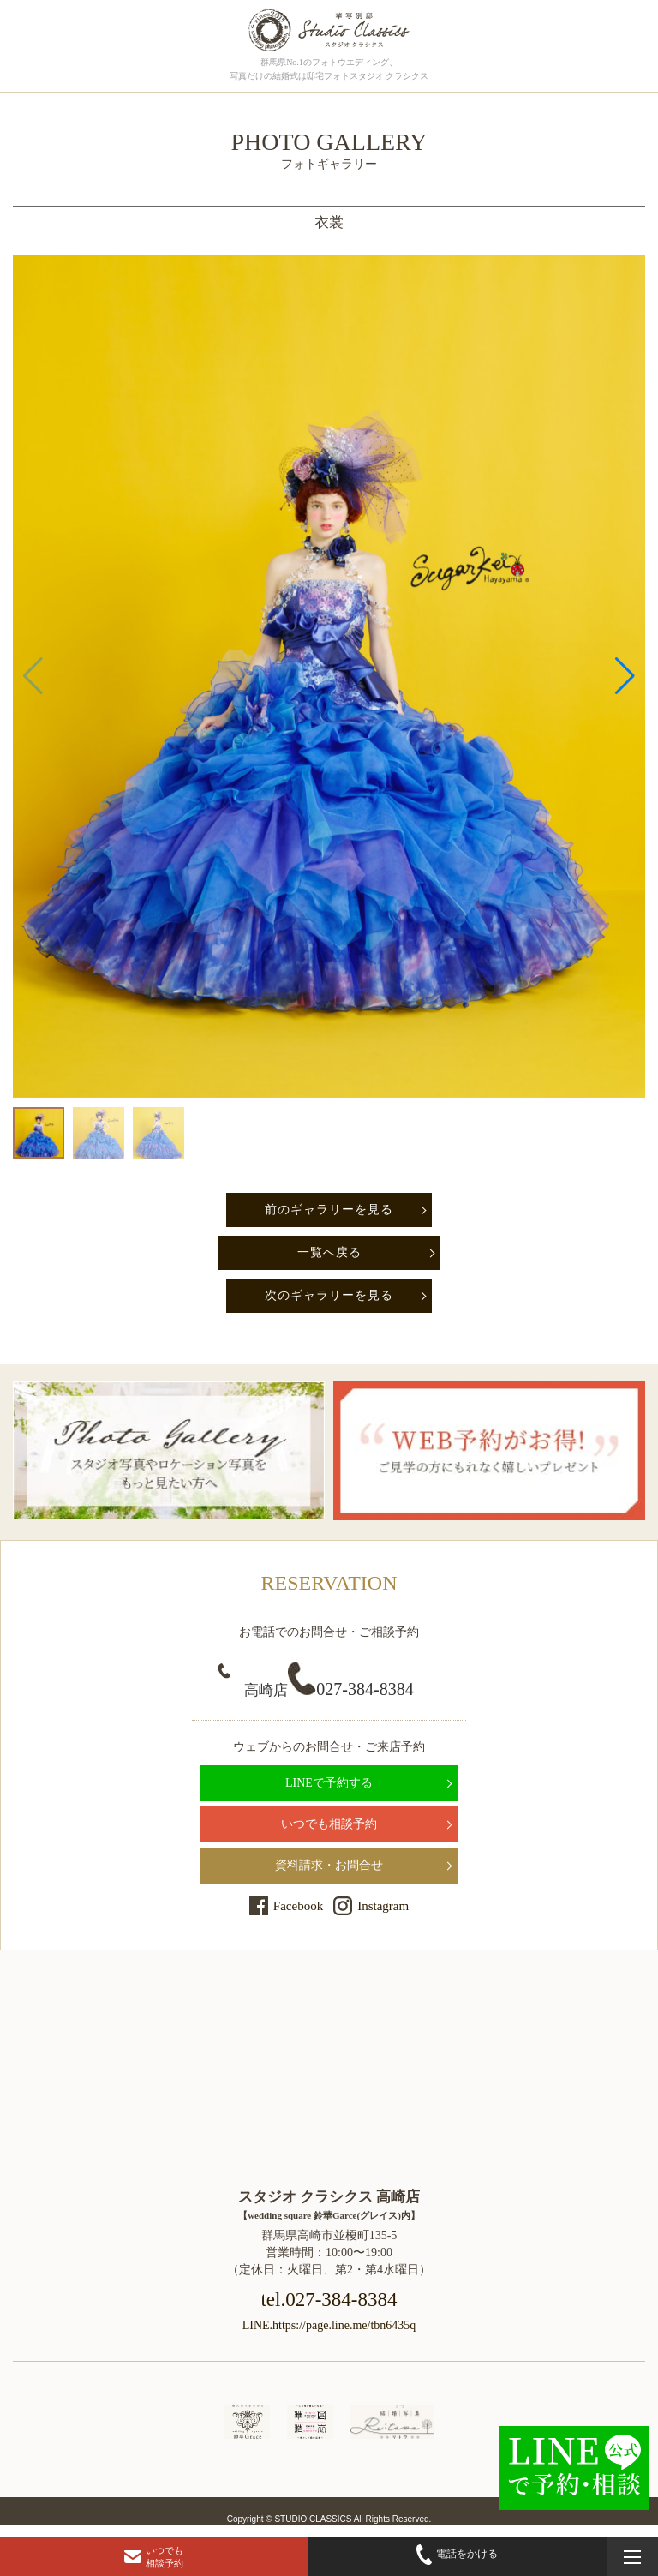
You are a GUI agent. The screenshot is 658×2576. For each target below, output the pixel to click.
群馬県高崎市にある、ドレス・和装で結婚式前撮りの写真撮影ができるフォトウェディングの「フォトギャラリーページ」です (329, 30)
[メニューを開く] (632, 2557)
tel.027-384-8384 (328, 2299)
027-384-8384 (328, 1689)
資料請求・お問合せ (329, 1865)
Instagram (383, 1906)
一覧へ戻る (329, 1252)
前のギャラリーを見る (329, 1209)
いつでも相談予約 (329, 1824)
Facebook (298, 1906)
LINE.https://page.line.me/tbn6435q (329, 2325)
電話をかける (457, 2554)
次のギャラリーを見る (329, 1295)
